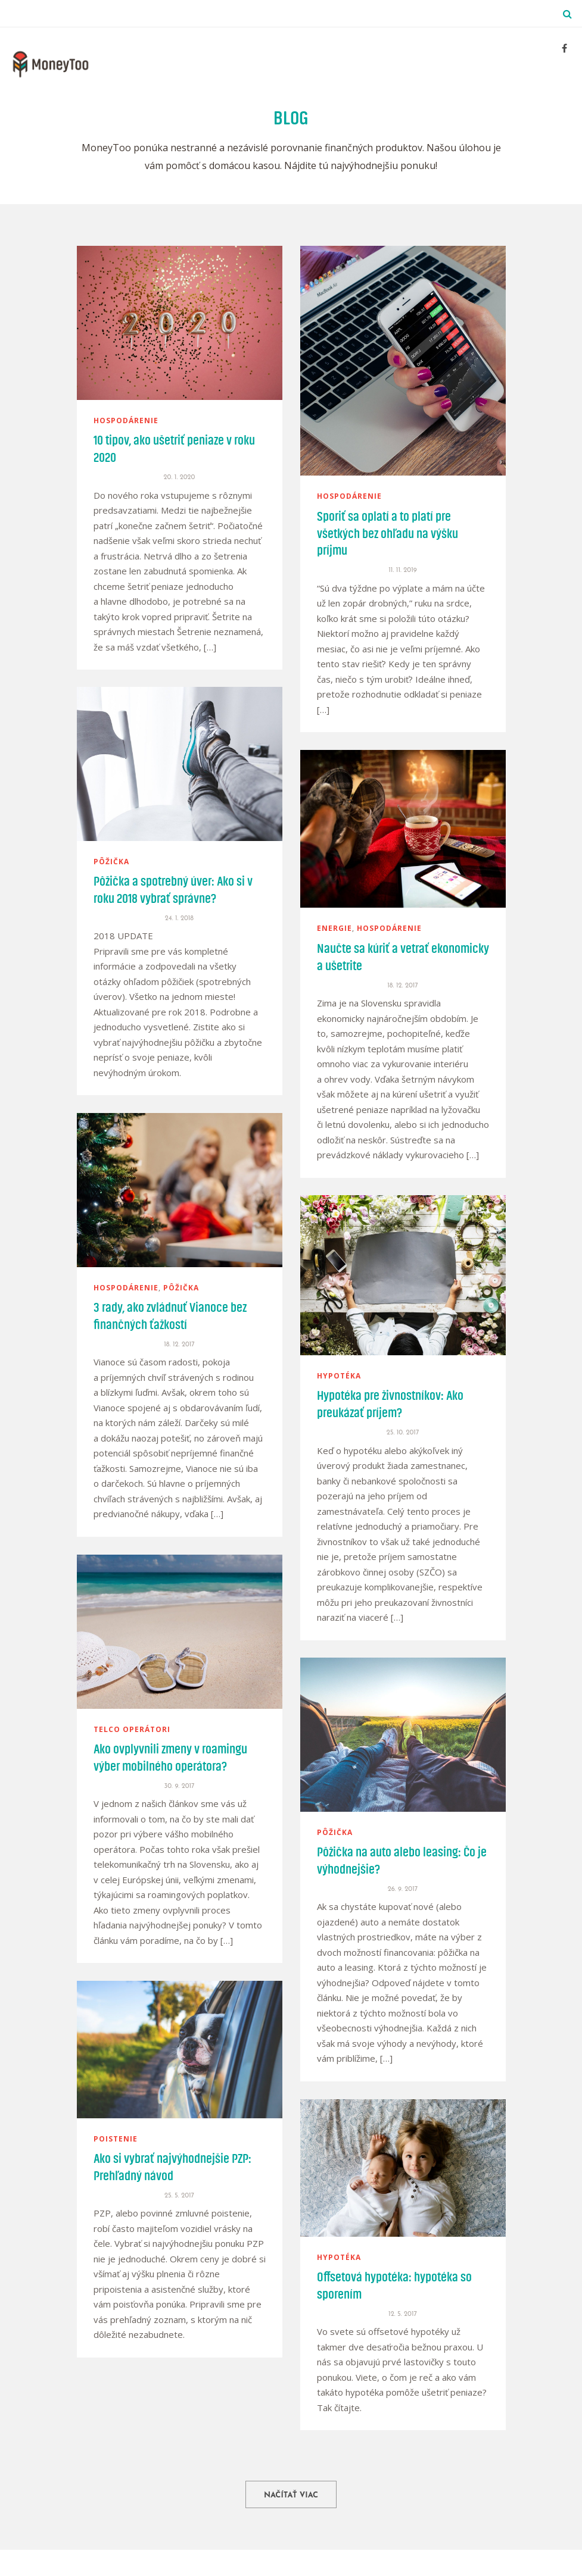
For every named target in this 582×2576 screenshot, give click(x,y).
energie (334, 928)
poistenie (116, 2139)
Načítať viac (291, 2495)
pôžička (111, 861)
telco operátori (132, 1729)
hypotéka (339, 1376)
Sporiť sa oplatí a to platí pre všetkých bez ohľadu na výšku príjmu (387, 534)
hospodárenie (126, 420)
